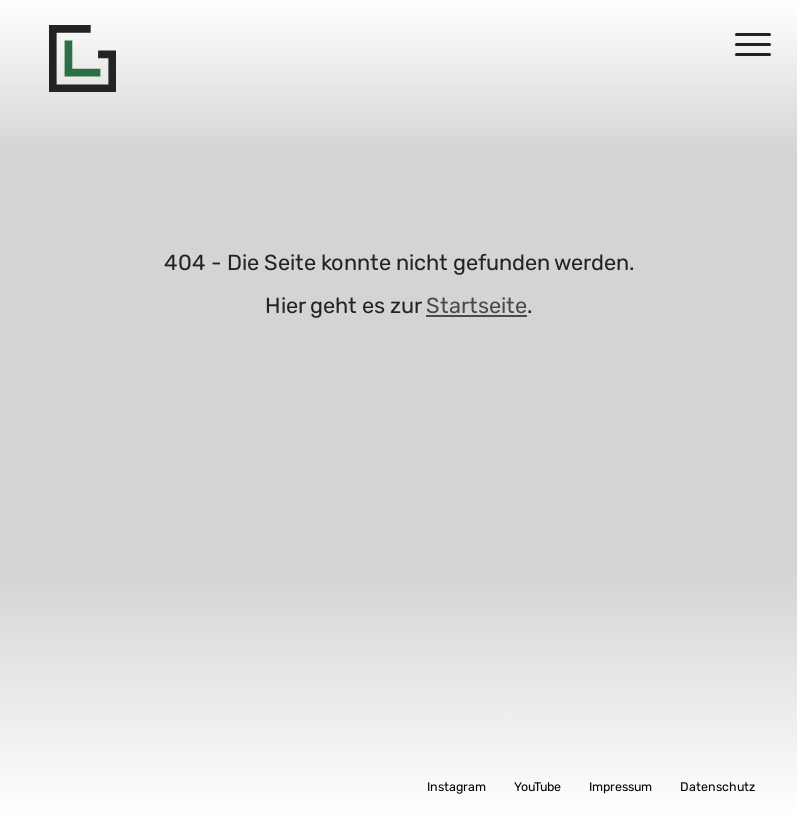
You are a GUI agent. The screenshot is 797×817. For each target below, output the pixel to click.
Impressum (620, 786)
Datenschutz (717, 786)
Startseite (476, 305)
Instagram (456, 786)
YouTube (537, 786)
